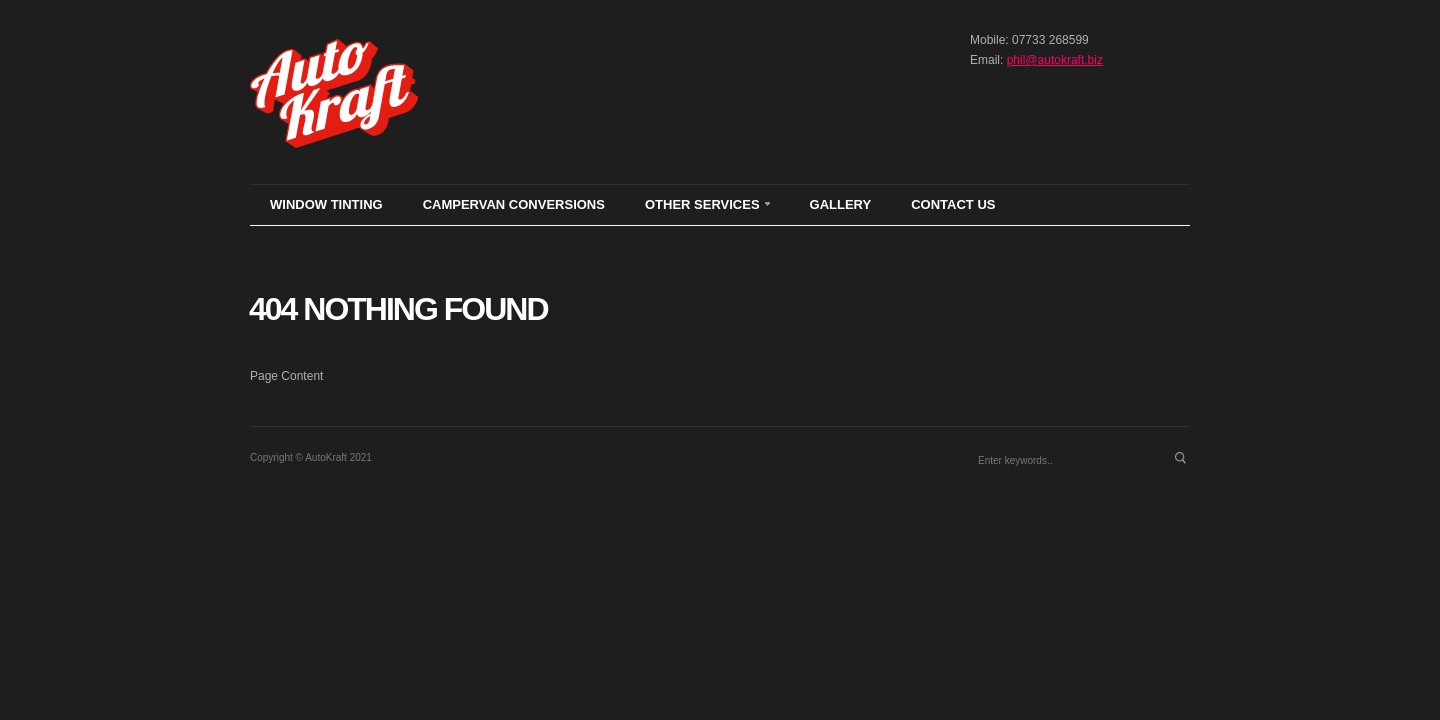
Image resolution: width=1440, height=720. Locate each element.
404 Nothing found (398, 309)
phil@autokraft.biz (1055, 60)
